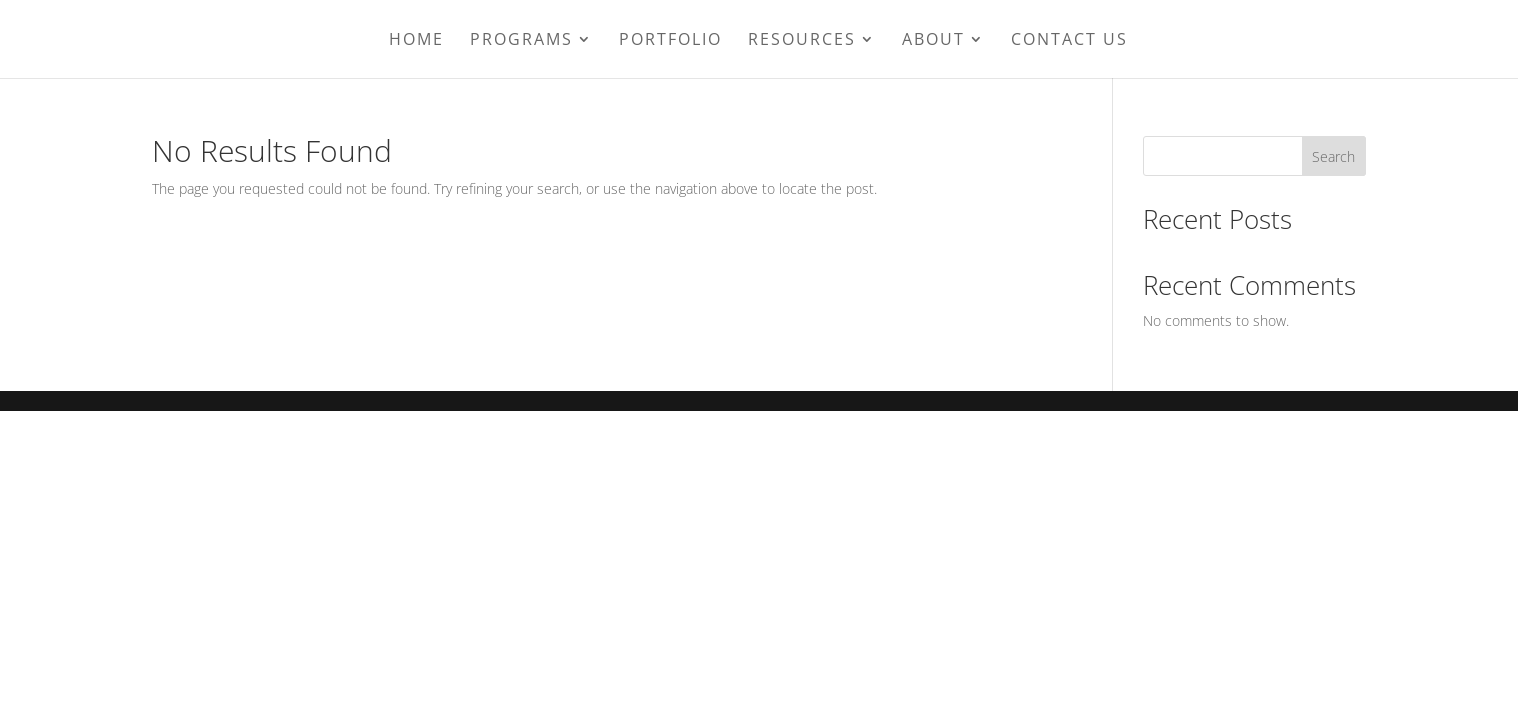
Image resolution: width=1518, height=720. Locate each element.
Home (416, 41)
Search (1333, 156)
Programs (521, 41)
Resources (802, 41)
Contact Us (1069, 41)
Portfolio (670, 41)
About (933, 41)
